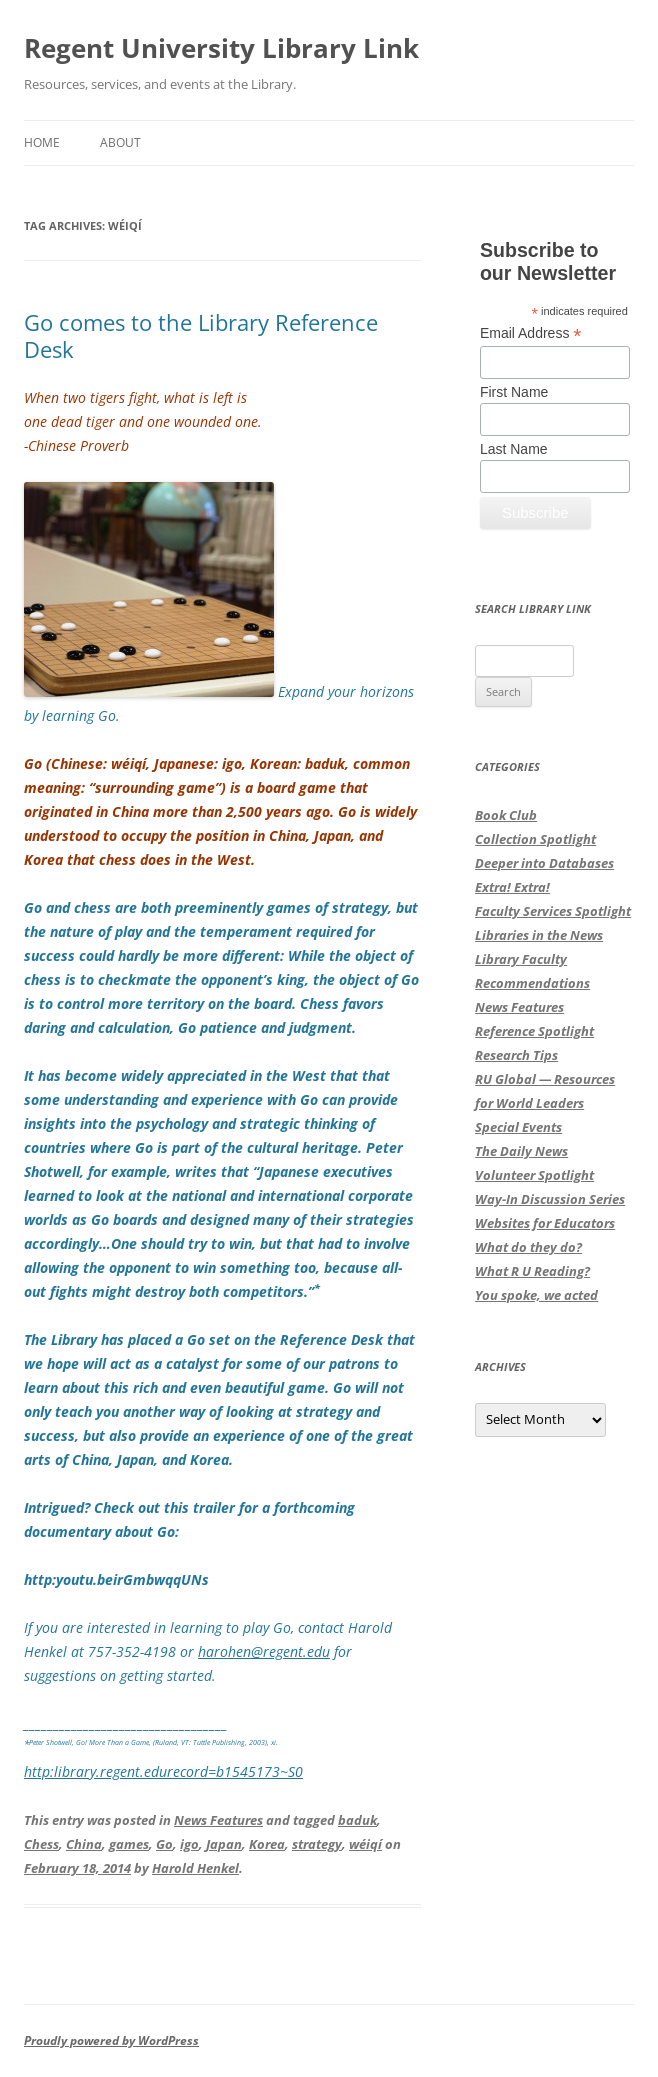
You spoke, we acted (536, 1295)
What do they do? (528, 1247)
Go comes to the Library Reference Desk (201, 335)
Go (164, 1844)
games (129, 1844)
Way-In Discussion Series (550, 1199)
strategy (317, 1844)
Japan (224, 1844)
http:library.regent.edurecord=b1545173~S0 (163, 1771)
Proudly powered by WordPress (111, 2040)
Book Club (506, 815)
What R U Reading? (532, 1271)
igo (189, 1844)
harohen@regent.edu (264, 1651)
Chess (41, 1844)
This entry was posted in (99, 1820)
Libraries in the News (539, 935)
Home (42, 142)
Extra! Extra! (512, 887)
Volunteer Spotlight (534, 1175)
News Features (218, 1820)
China (84, 1844)
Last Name (514, 449)
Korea (267, 1844)
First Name (514, 392)
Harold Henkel (195, 1868)
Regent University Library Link (221, 48)
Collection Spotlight (535, 839)
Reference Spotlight (534, 1031)
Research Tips (516, 1055)
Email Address (531, 333)
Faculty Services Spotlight (553, 911)
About (120, 142)
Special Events (518, 1127)
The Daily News (521, 1151)
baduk (357, 1820)
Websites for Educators (545, 1223)
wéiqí (365, 1844)
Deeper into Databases (544, 863)
